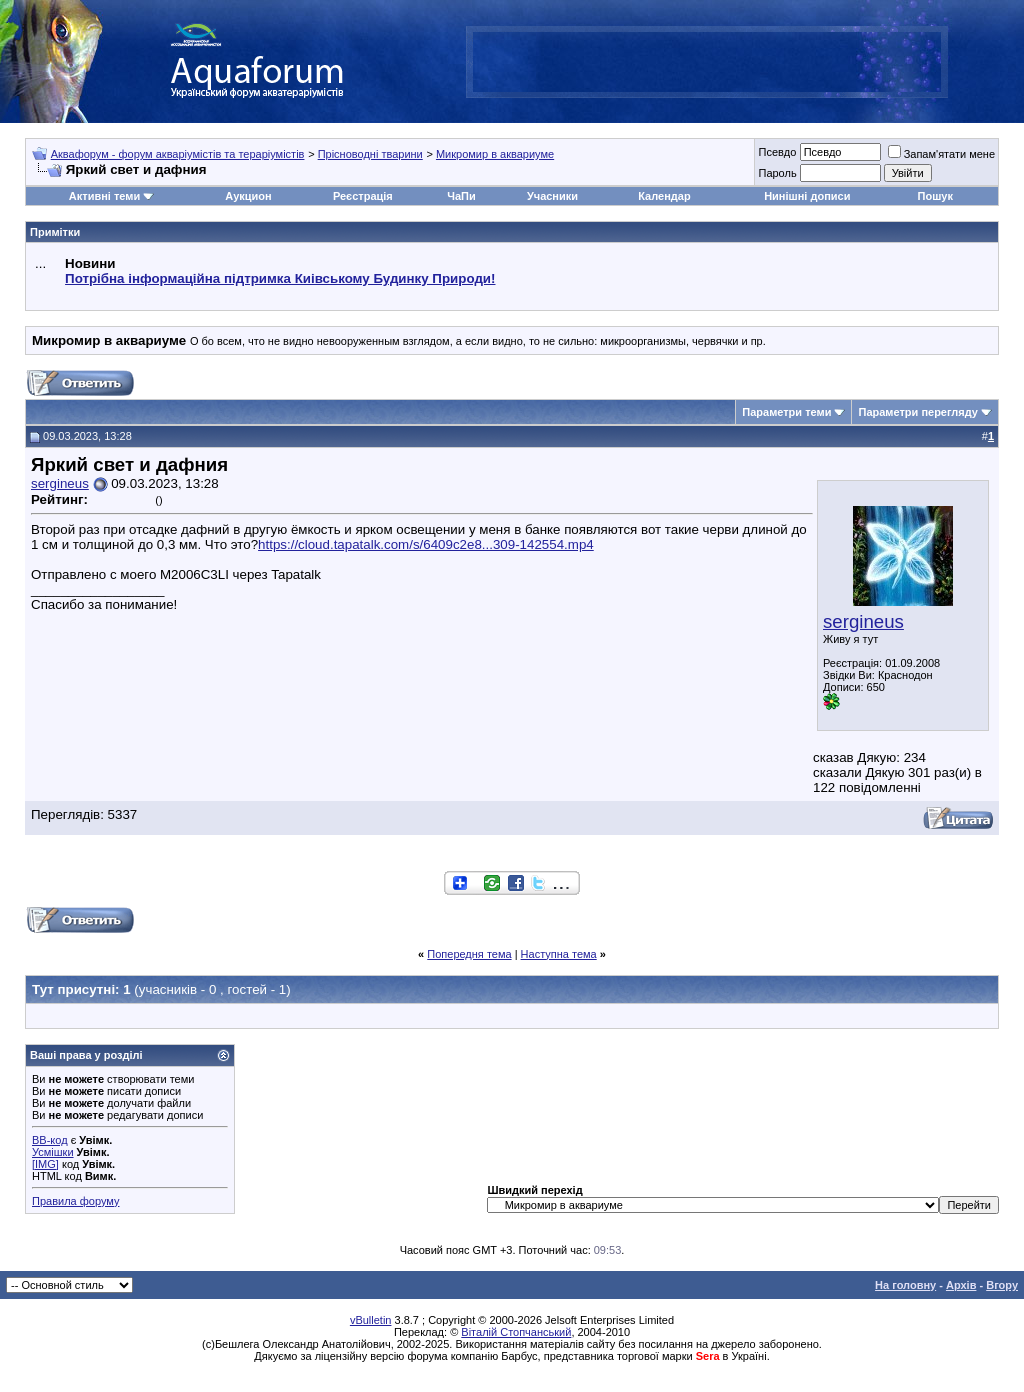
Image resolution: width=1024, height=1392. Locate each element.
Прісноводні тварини (370, 154)
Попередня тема (469, 954)
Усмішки (53, 1152)
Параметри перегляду (917, 412)
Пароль (777, 173)
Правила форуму (75, 1201)
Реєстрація (363, 196)
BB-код (50, 1140)
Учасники (552, 196)
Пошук (935, 196)
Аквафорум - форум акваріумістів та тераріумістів (178, 154)
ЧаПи (461, 196)
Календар (664, 196)
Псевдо (777, 152)
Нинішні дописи (807, 196)
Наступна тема (559, 954)
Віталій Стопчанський (516, 1332)
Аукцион (248, 196)
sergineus (863, 621)
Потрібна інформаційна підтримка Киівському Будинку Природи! (280, 278)
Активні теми (104, 196)
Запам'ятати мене (941, 154)
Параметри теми (786, 412)
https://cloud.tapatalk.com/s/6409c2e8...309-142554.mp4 (426, 544)
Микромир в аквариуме (495, 154)
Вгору (1002, 1285)
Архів (961, 1285)
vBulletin (371, 1320)
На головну (905, 1285)
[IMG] (45, 1164)
